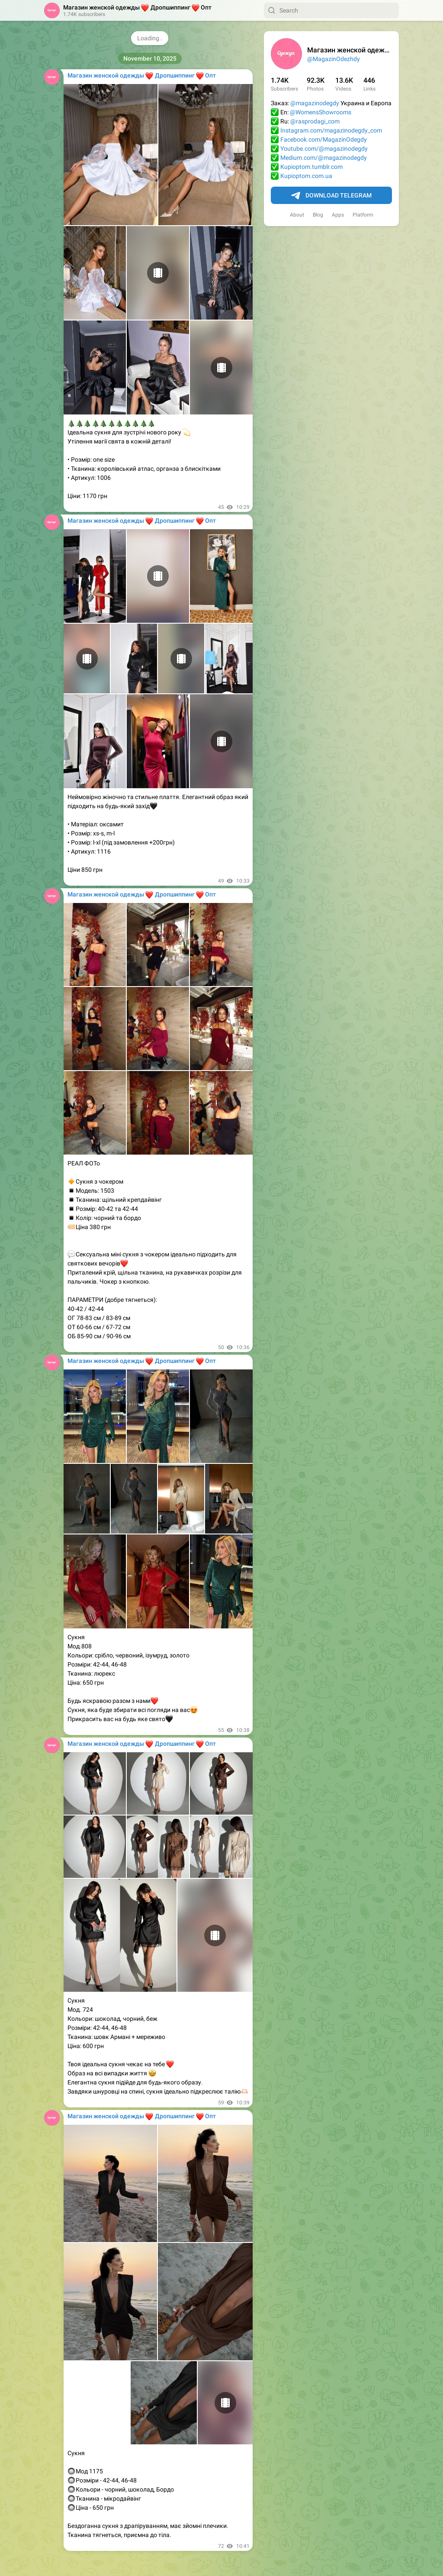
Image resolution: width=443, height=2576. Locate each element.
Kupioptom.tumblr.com (311, 166)
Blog (318, 215)
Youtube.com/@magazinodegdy (324, 148)
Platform (363, 215)
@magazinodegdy (314, 103)
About (297, 215)
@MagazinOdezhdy (333, 58)
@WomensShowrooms (320, 112)
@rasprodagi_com (315, 121)
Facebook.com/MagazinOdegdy (323, 139)
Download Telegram (331, 196)
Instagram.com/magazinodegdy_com (331, 130)
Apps (338, 215)
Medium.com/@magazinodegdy (323, 157)
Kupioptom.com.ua (306, 175)
